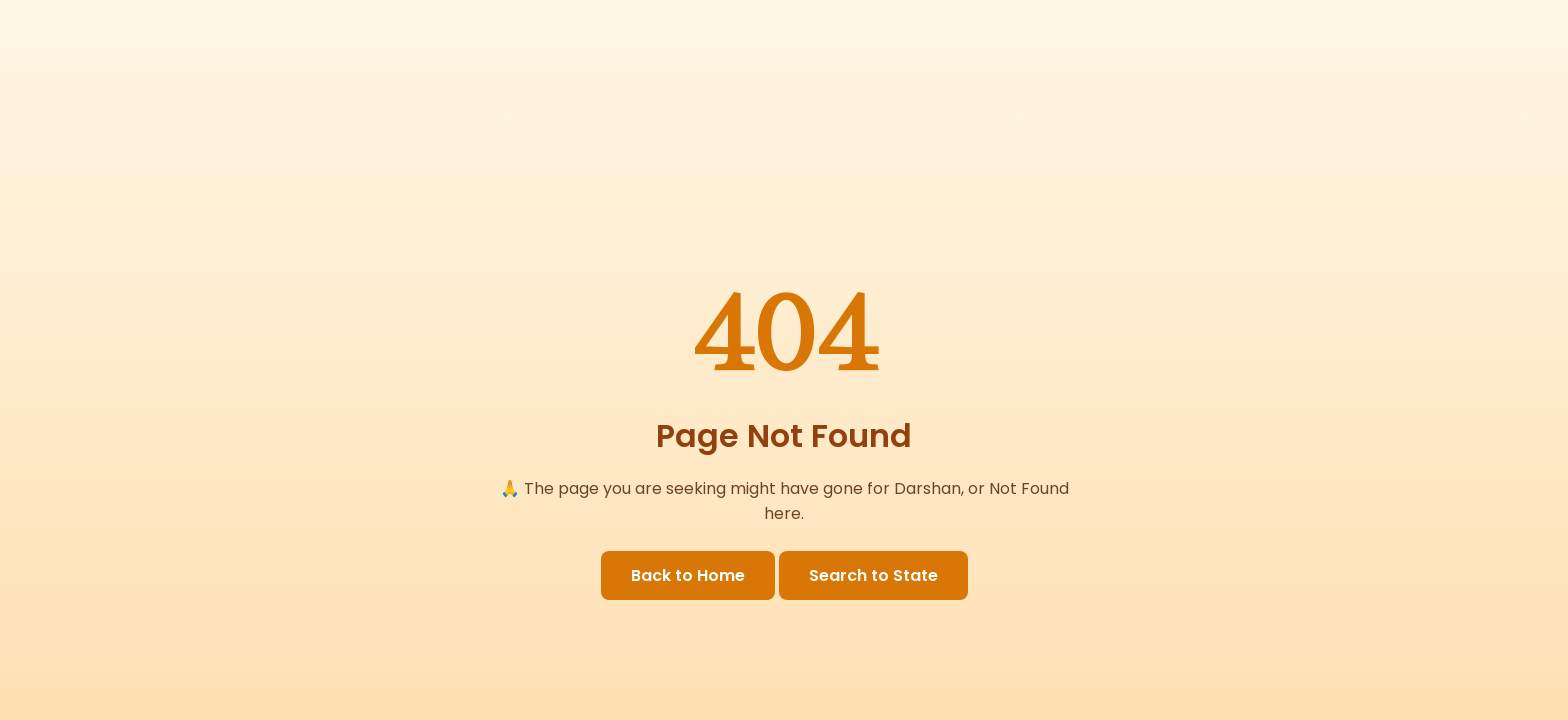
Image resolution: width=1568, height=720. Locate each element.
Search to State (873, 575)
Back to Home (688, 575)
